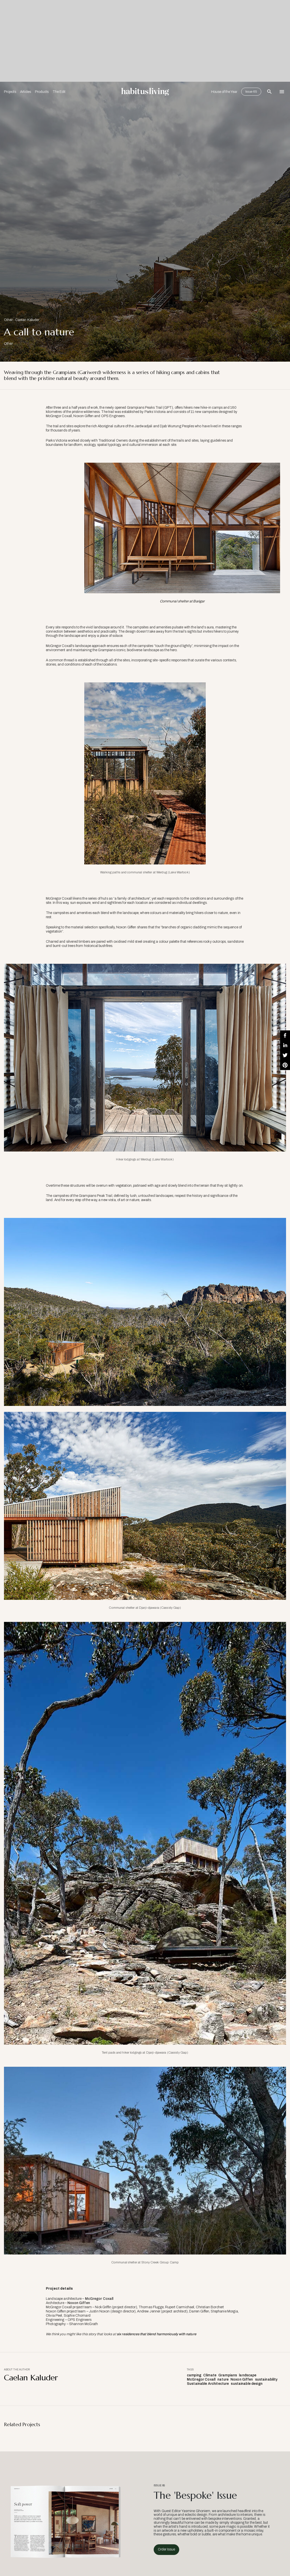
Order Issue (166, 2549)
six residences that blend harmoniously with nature (156, 2334)
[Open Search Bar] (269, 91)
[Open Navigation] (282, 91)
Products (42, 92)
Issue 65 (251, 91)
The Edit (59, 92)
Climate (209, 2375)
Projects (10, 92)
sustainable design (246, 2384)
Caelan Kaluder (27, 320)
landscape (247, 2375)
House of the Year (224, 92)
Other (8, 320)
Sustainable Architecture (208, 2384)
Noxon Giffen (78, 2303)
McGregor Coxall (99, 2299)
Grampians (227, 2375)
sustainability (266, 2379)
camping (194, 2375)
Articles (25, 92)
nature (223, 2379)
